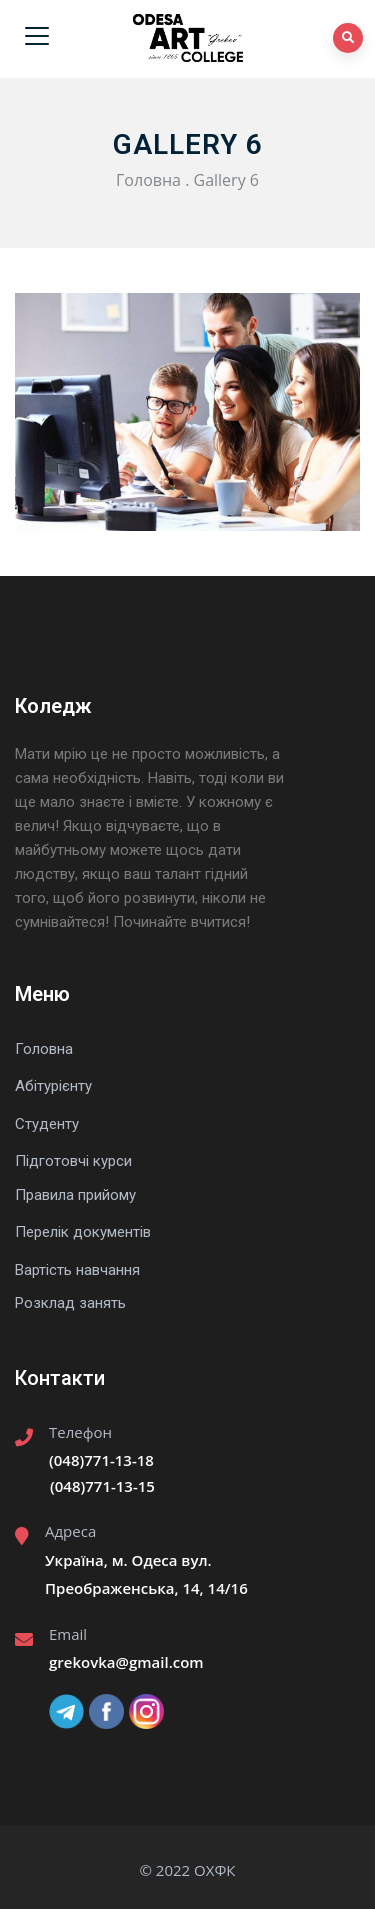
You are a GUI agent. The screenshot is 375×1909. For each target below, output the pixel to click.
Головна (148, 180)
